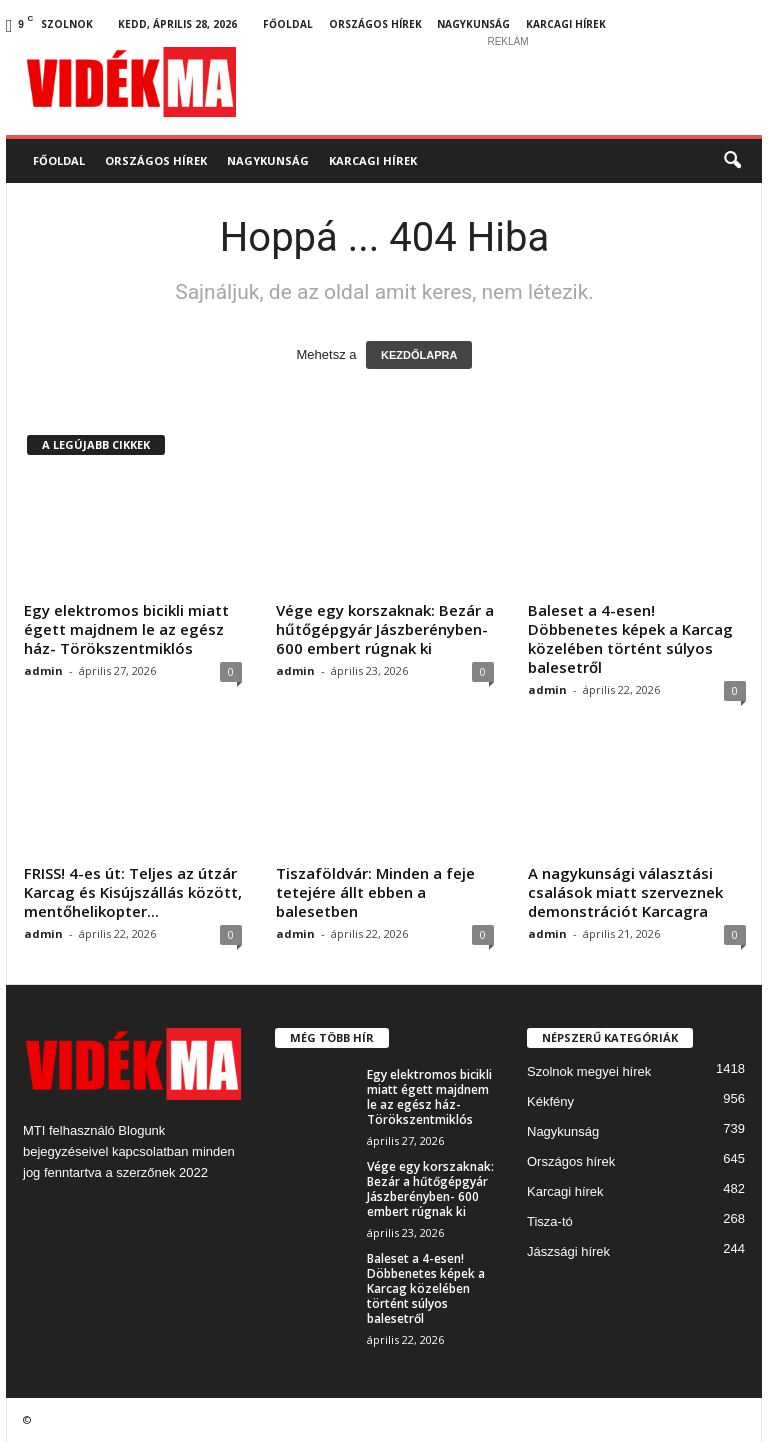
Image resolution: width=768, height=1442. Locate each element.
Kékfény (550, 1101)
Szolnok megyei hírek (589, 1071)
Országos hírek (375, 24)
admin (43, 670)
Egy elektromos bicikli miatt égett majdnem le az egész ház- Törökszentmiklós (126, 629)
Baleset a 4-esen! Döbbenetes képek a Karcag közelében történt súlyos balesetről (630, 638)
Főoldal (288, 24)
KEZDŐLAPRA (419, 355)
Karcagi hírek (566, 24)
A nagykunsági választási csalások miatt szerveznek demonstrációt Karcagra (625, 892)
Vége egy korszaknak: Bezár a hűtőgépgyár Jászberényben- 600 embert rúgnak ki (385, 629)
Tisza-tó (550, 1221)
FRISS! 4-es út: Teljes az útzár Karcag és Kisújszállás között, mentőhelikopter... (133, 892)
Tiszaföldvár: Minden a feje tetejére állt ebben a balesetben (375, 892)
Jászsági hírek (568, 1251)
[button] (732, 161)
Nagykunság (473, 24)
